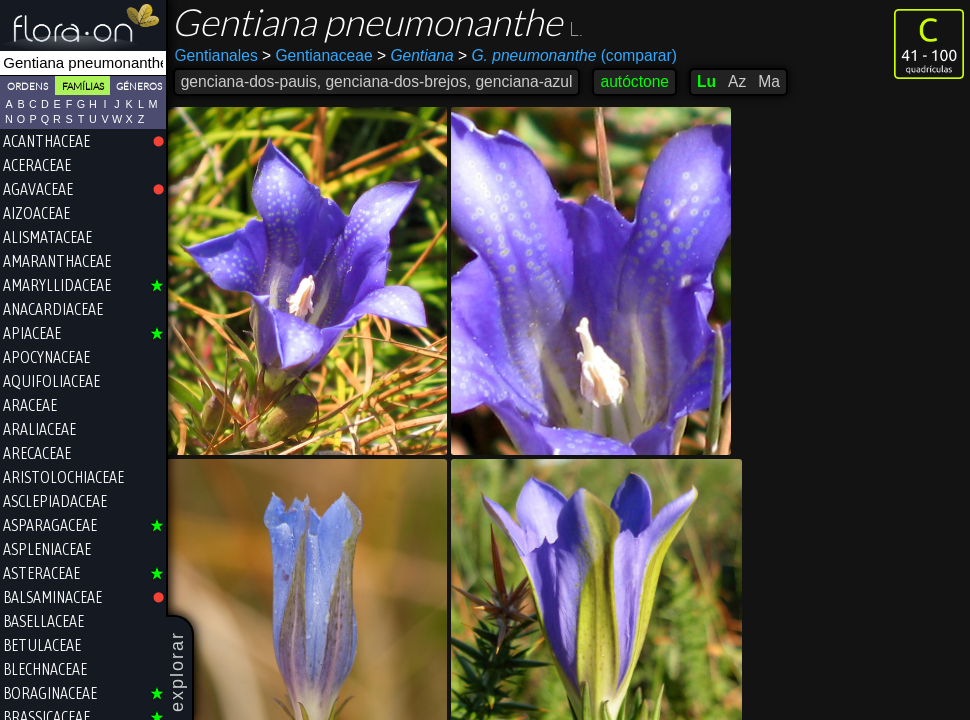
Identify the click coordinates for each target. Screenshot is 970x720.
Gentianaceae (318, 55)
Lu (707, 81)
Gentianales (217, 55)
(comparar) (568, 56)
